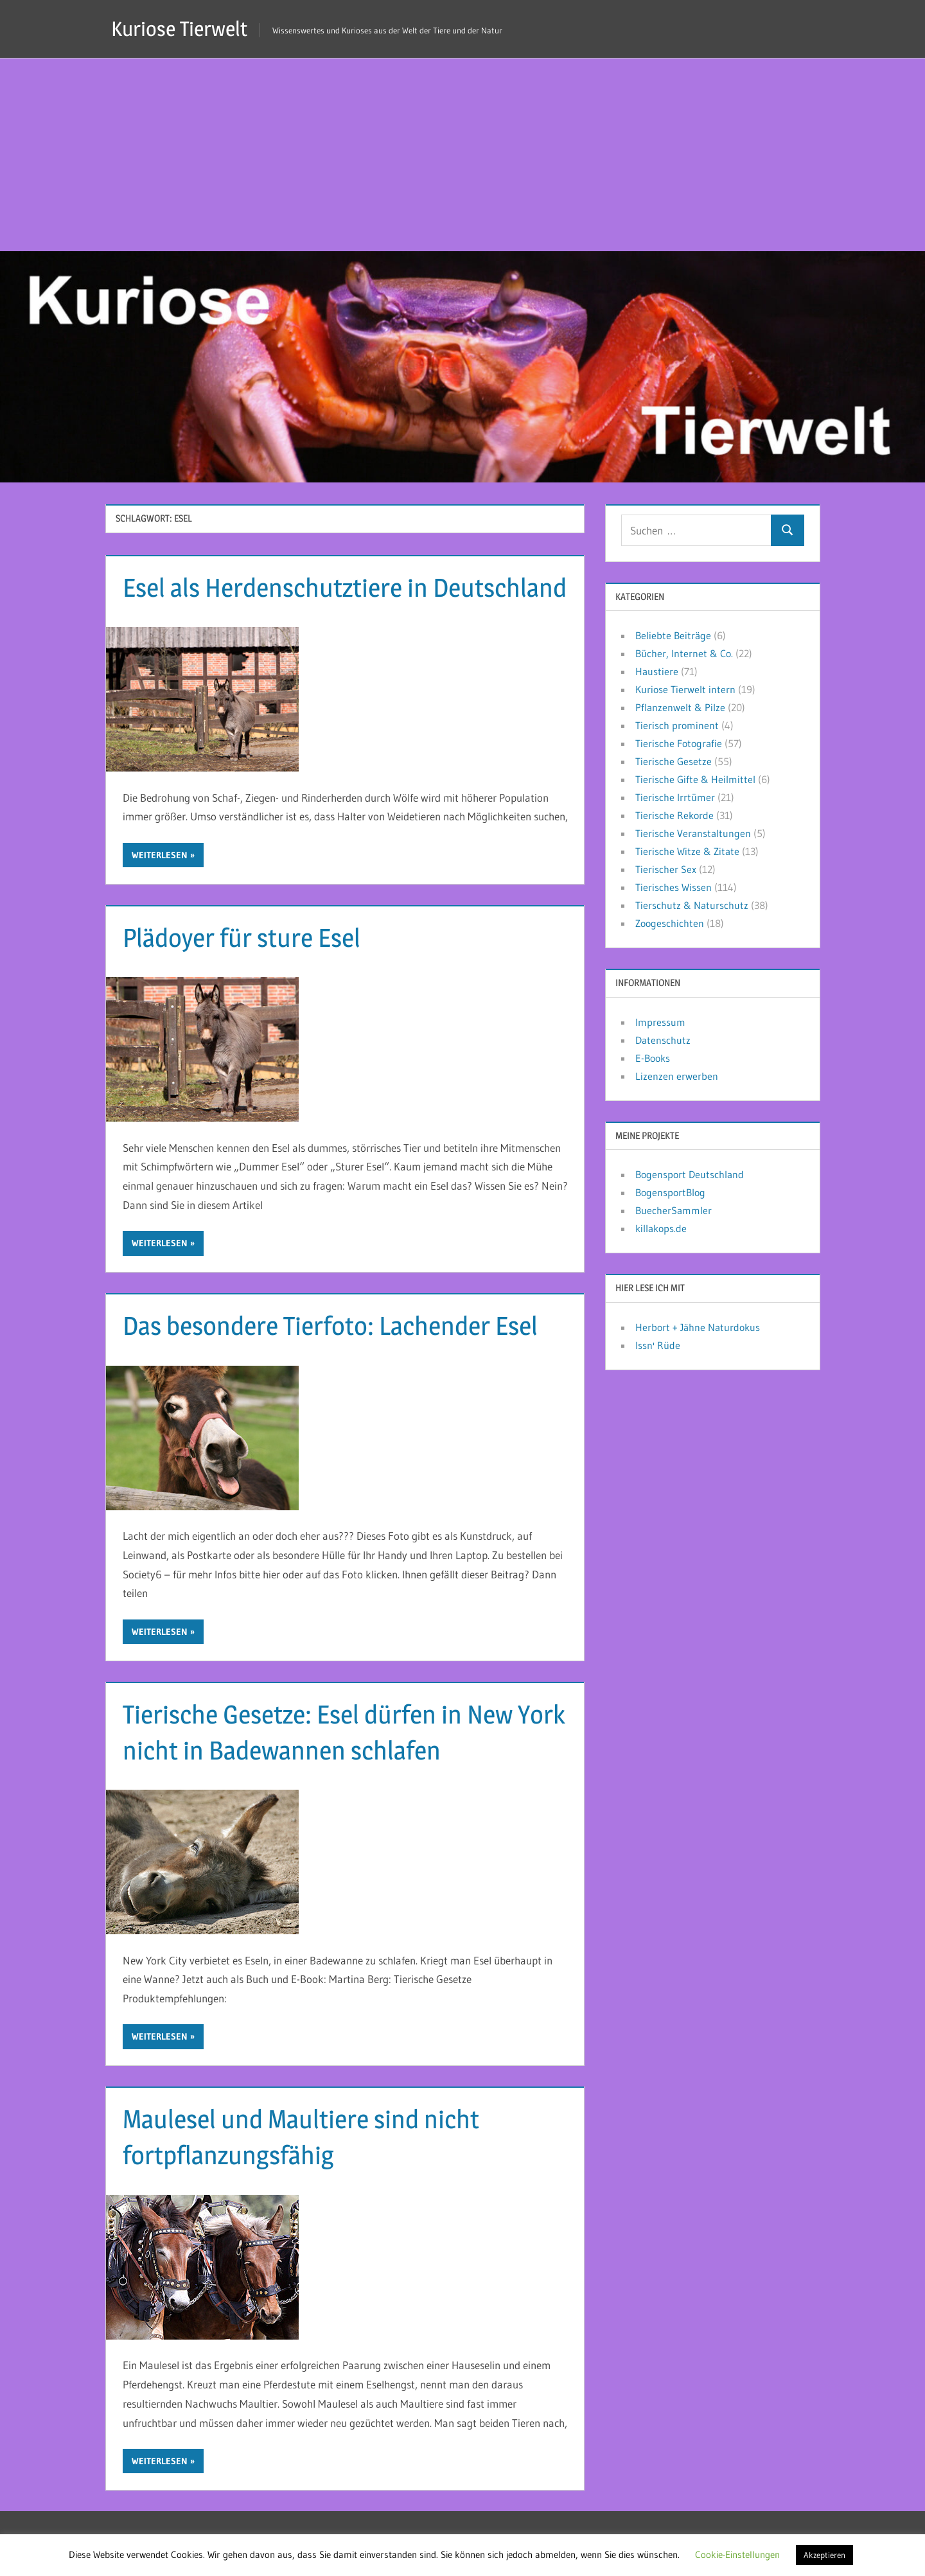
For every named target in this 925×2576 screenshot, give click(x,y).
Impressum (660, 1022)
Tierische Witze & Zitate (687, 851)
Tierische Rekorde (674, 815)
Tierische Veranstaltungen (693, 833)
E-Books (652, 1058)
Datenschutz (663, 1040)
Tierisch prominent (677, 725)
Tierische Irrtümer (675, 797)
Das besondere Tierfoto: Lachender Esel (330, 1325)
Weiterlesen (160, 855)
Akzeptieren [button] (824, 2555)
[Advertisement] (462, 155)
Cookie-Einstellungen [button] (737, 2554)
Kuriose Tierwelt (179, 28)
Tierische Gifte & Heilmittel (695, 779)
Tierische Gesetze (673, 761)
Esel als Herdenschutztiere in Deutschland (345, 587)
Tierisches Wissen (673, 887)
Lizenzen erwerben (676, 1076)
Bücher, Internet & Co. (684, 653)
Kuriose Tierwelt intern (685, 689)
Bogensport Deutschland (689, 1174)
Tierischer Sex (665, 869)
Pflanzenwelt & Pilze (680, 707)
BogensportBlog (670, 1192)
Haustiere (656, 671)
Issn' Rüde (657, 1345)
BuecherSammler (673, 1210)
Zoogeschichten (669, 923)
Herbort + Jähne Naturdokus (697, 1327)
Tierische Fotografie (678, 743)
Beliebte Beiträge (673, 635)
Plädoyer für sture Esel (241, 937)
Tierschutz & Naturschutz (691, 905)
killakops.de (661, 1228)
